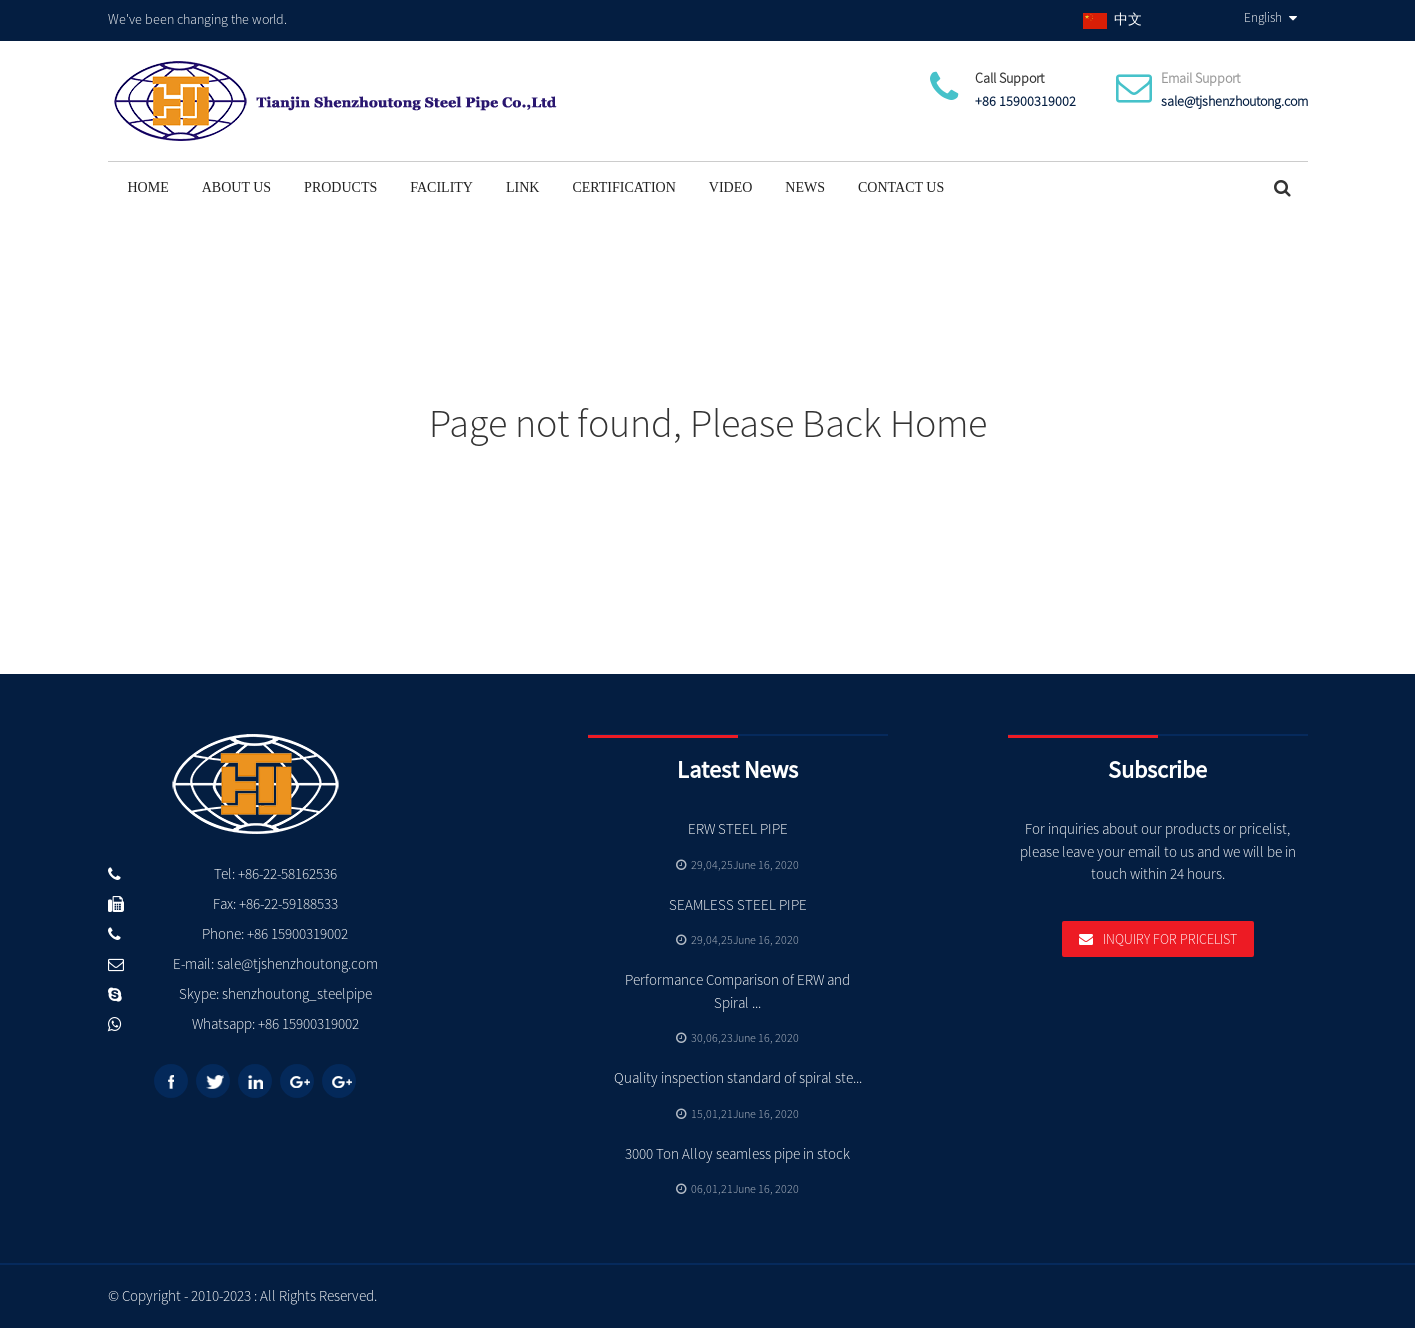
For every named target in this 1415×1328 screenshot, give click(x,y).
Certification (623, 187)
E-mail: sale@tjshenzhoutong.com (275, 963)
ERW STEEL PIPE (738, 828)
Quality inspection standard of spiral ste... (738, 1077)
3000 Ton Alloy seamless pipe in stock (737, 1153)
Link (522, 187)
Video (731, 187)
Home (148, 187)
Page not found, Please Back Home (708, 423)
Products (340, 187)
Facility (441, 187)
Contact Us (901, 187)
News (805, 187)
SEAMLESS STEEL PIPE (738, 904)
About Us (236, 187)
